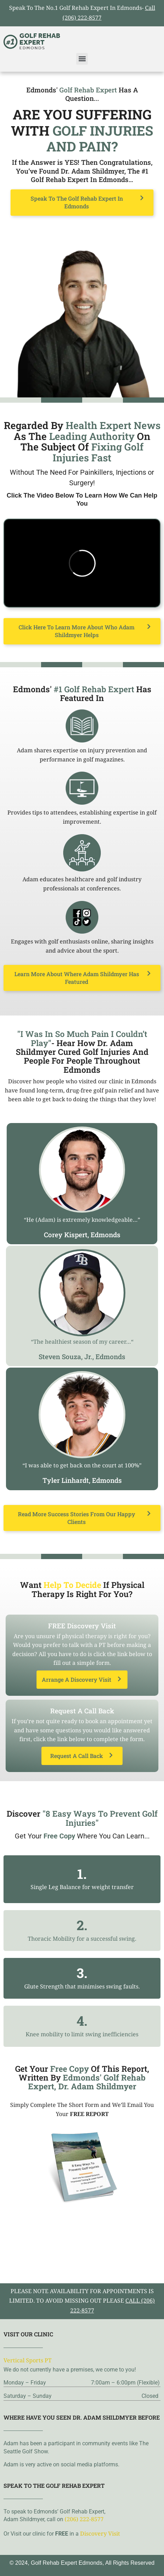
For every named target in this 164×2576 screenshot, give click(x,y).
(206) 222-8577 (84, 2520)
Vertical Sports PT (28, 2361)
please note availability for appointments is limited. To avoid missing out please (82, 2301)
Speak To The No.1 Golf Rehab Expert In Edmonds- (82, 13)
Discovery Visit (100, 2534)
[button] (82, 59)
